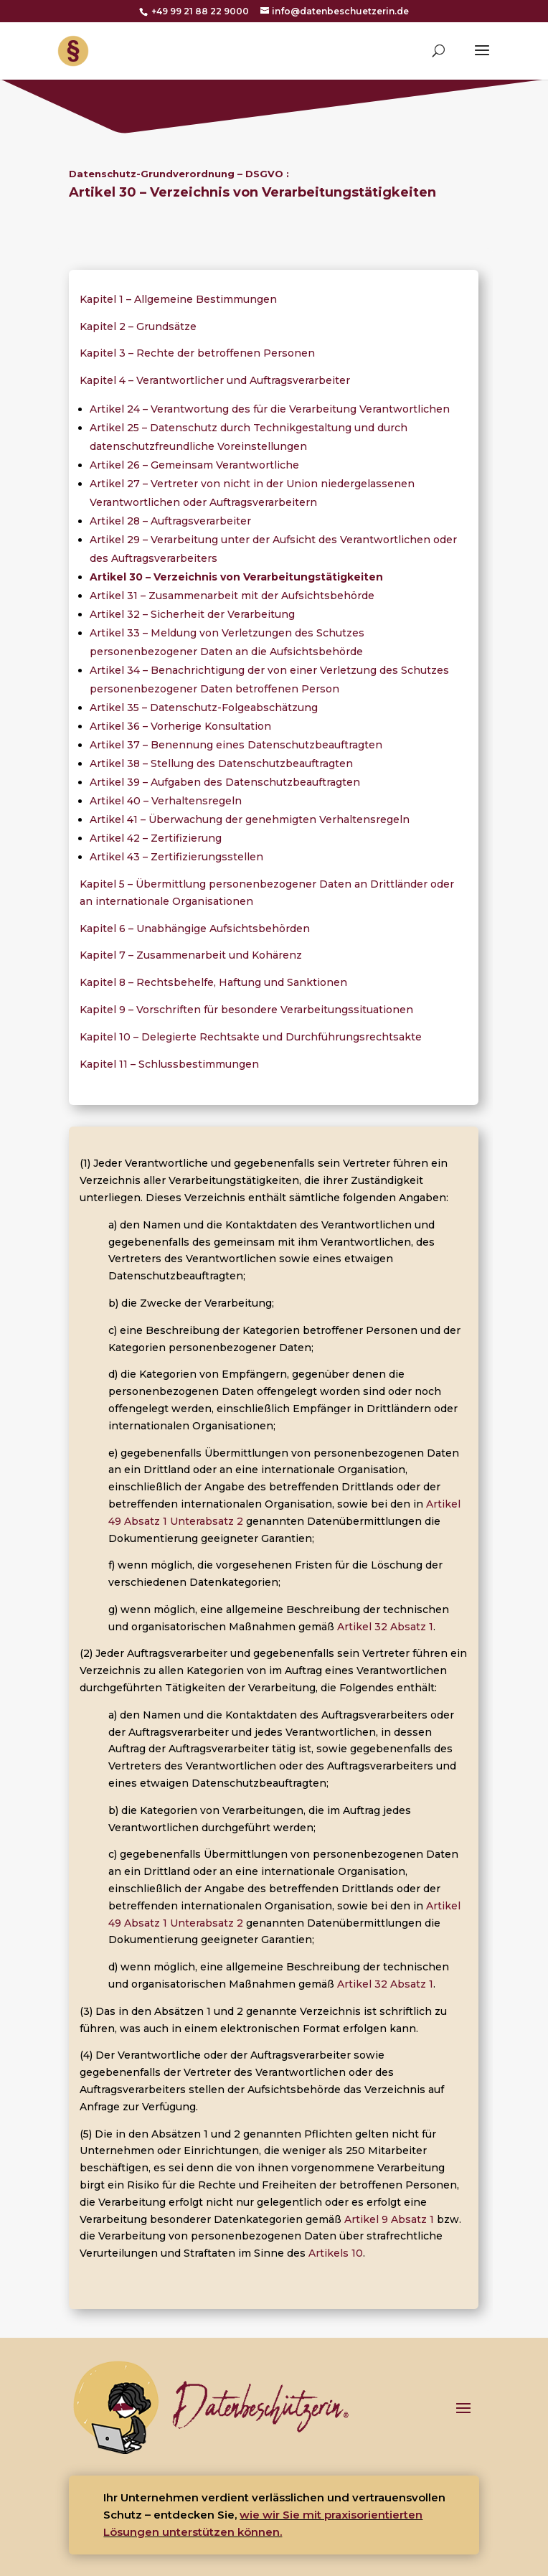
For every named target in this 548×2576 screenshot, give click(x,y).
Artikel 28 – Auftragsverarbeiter (170, 520)
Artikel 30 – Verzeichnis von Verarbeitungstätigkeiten (236, 576)
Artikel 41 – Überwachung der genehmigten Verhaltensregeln (250, 819)
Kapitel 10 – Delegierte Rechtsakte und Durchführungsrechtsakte (251, 1036)
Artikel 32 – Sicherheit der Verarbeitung (192, 614)
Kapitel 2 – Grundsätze (138, 326)
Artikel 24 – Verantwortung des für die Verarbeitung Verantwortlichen (270, 409)
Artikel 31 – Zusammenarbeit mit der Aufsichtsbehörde (232, 595)
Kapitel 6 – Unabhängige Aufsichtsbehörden (195, 928)
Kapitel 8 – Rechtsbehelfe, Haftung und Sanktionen (213, 982)
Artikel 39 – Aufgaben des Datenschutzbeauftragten (225, 782)
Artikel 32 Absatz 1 (385, 1626)
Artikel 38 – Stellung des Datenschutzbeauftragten (221, 763)
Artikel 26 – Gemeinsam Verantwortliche (194, 465)
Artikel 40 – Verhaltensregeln (166, 800)
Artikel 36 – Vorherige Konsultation (180, 726)
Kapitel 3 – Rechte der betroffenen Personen (197, 353)
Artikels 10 (335, 2253)
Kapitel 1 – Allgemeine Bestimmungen (178, 299)
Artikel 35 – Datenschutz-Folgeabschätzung (204, 707)
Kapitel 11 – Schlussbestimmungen (169, 1064)
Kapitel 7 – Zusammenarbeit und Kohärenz (191, 955)
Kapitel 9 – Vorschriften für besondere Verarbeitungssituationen (246, 1009)
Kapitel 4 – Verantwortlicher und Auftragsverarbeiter (215, 380)
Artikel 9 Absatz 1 (389, 2219)
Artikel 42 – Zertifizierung (156, 838)
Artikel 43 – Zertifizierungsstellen (176, 856)
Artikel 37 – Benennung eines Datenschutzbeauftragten (236, 744)
